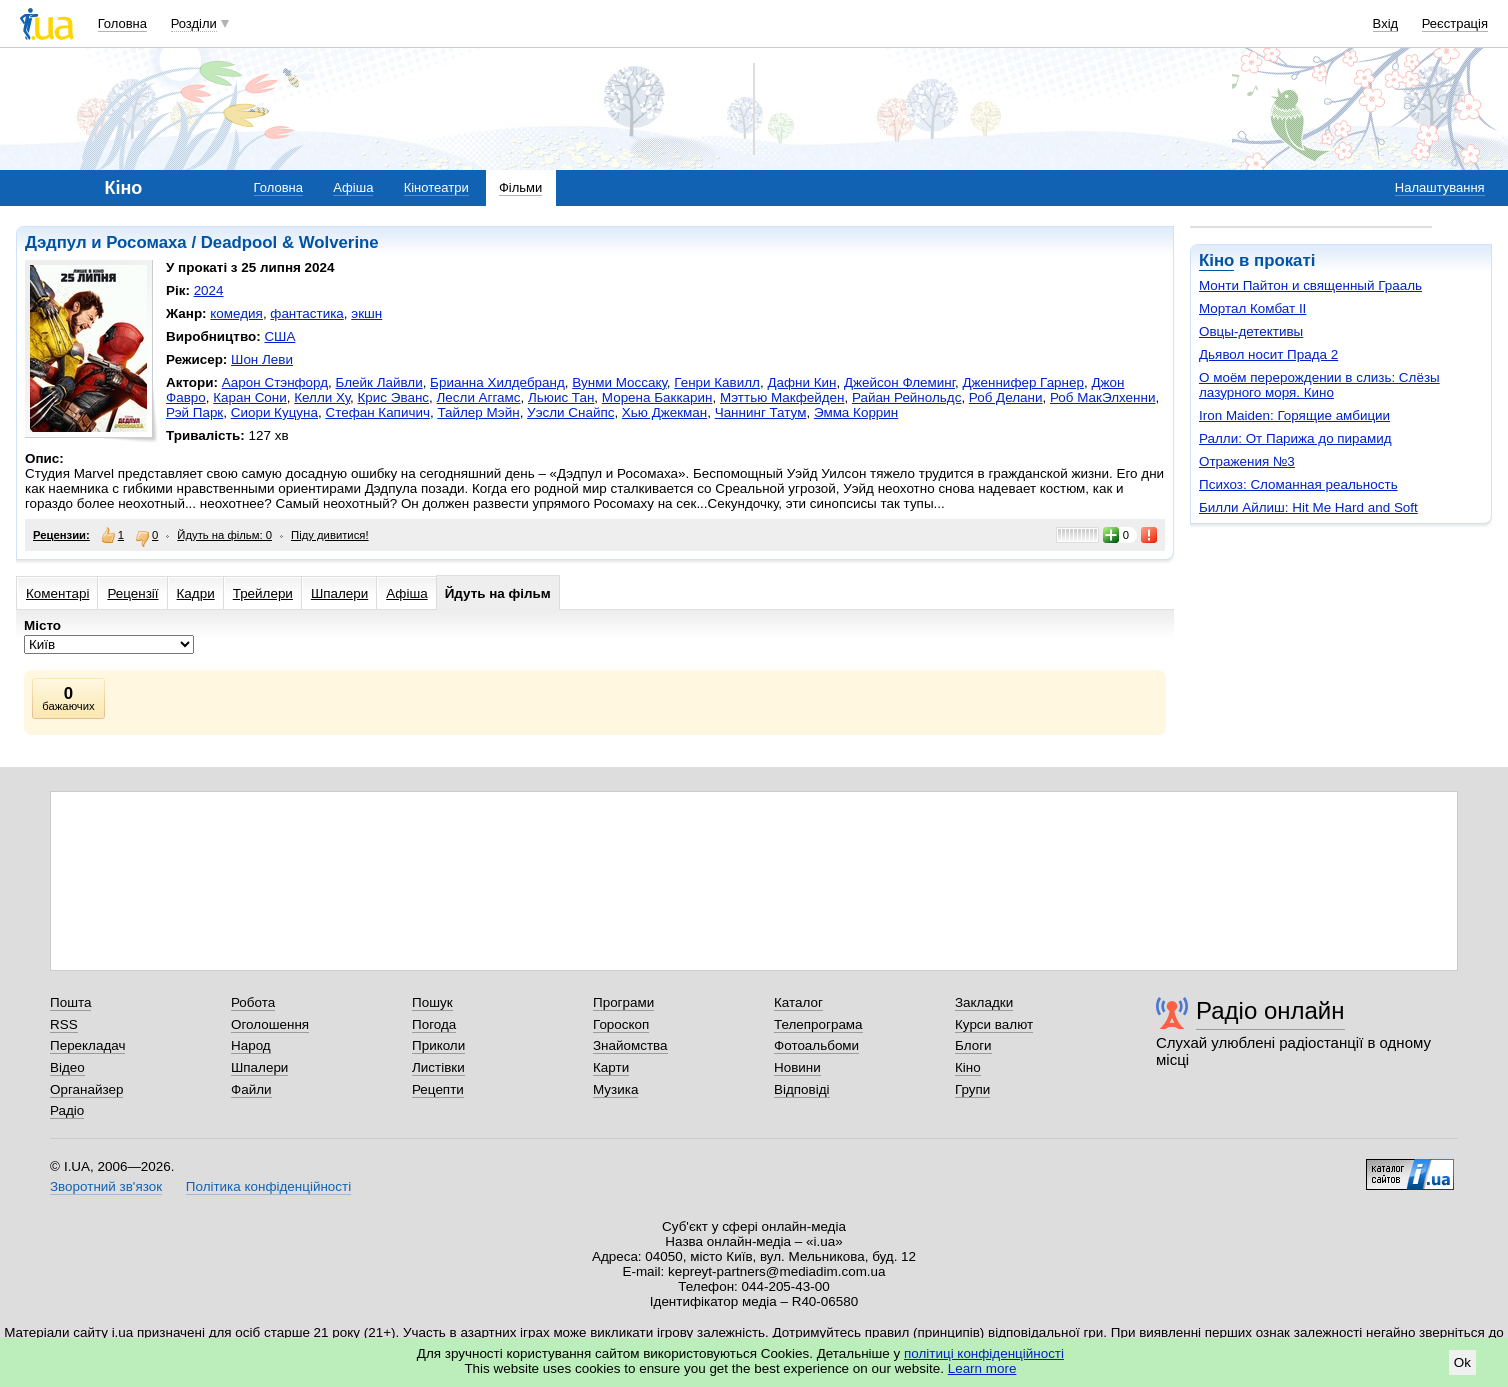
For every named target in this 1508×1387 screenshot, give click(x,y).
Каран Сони (250, 397)
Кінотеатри (436, 187)
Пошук (432, 1002)
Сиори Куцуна (274, 412)
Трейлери (263, 593)
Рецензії (132, 593)
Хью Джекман (664, 412)
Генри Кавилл (717, 382)
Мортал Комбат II (1252, 308)
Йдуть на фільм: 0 (224, 535)
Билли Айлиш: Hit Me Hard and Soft (1308, 507)
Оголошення (270, 1024)
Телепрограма (818, 1024)
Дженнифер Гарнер (1022, 382)
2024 (209, 290)
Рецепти (438, 1089)
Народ (251, 1045)
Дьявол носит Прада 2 (1268, 354)
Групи (972, 1089)
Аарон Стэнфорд (275, 382)
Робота (253, 1002)
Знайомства (630, 1045)
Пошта (70, 1002)
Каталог (798, 1002)
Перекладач (87, 1045)
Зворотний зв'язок (106, 1186)
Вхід (1386, 23)
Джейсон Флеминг (899, 382)
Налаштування (1440, 187)
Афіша (353, 187)
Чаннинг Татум (761, 412)
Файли (251, 1089)
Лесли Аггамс (479, 397)
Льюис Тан (561, 397)
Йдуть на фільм (498, 593)
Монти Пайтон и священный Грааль (1310, 285)
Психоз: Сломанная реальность (1298, 484)
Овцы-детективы (1251, 331)
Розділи (194, 23)
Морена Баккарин (657, 397)
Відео (67, 1067)
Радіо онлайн (1270, 1010)
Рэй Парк (194, 412)
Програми (623, 1002)
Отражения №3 (1247, 461)
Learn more (982, 1368)
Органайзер (86, 1089)
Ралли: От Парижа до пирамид (1295, 438)
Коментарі (57, 593)
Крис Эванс (394, 397)
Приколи (438, 1045)
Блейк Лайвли (379, 382)
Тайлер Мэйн (478, 412)
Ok (1462, 1362)
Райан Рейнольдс (906, 397)
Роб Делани (1006, 397)
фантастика (306, 313)
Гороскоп (621, 1024)
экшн (366, 313)
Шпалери (339, 593)
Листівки (438, 1067)
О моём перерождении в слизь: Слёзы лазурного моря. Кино (1319, 385)
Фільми (520, 187)
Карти (611, 1067)
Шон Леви (262, 359)
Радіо (67, 1110)
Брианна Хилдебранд (497, 382)
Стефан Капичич (377, 412)
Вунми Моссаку (619, 382)
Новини (797, 1067)
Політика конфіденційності (268, 1186)
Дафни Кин (801, 382)
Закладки (984, 1002)
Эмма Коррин (856, 412)
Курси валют (994, 1024)
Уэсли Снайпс (570, 412)
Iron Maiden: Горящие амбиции (1294, 415)
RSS (64, 1024)
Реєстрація (1455, 23)
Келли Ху (322, 397)
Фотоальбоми (816, 1045)
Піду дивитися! (330, 535)
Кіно (1216, 260)
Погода (434, 1024)
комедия (236, 313)
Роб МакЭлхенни (1102, 397)
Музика (615, 1089)
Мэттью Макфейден (782, 397)
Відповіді (802, 1089)
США (279, 336)
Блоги (973, 1045)
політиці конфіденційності (984, 1353)
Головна (122, 23)
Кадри (196, 593)
